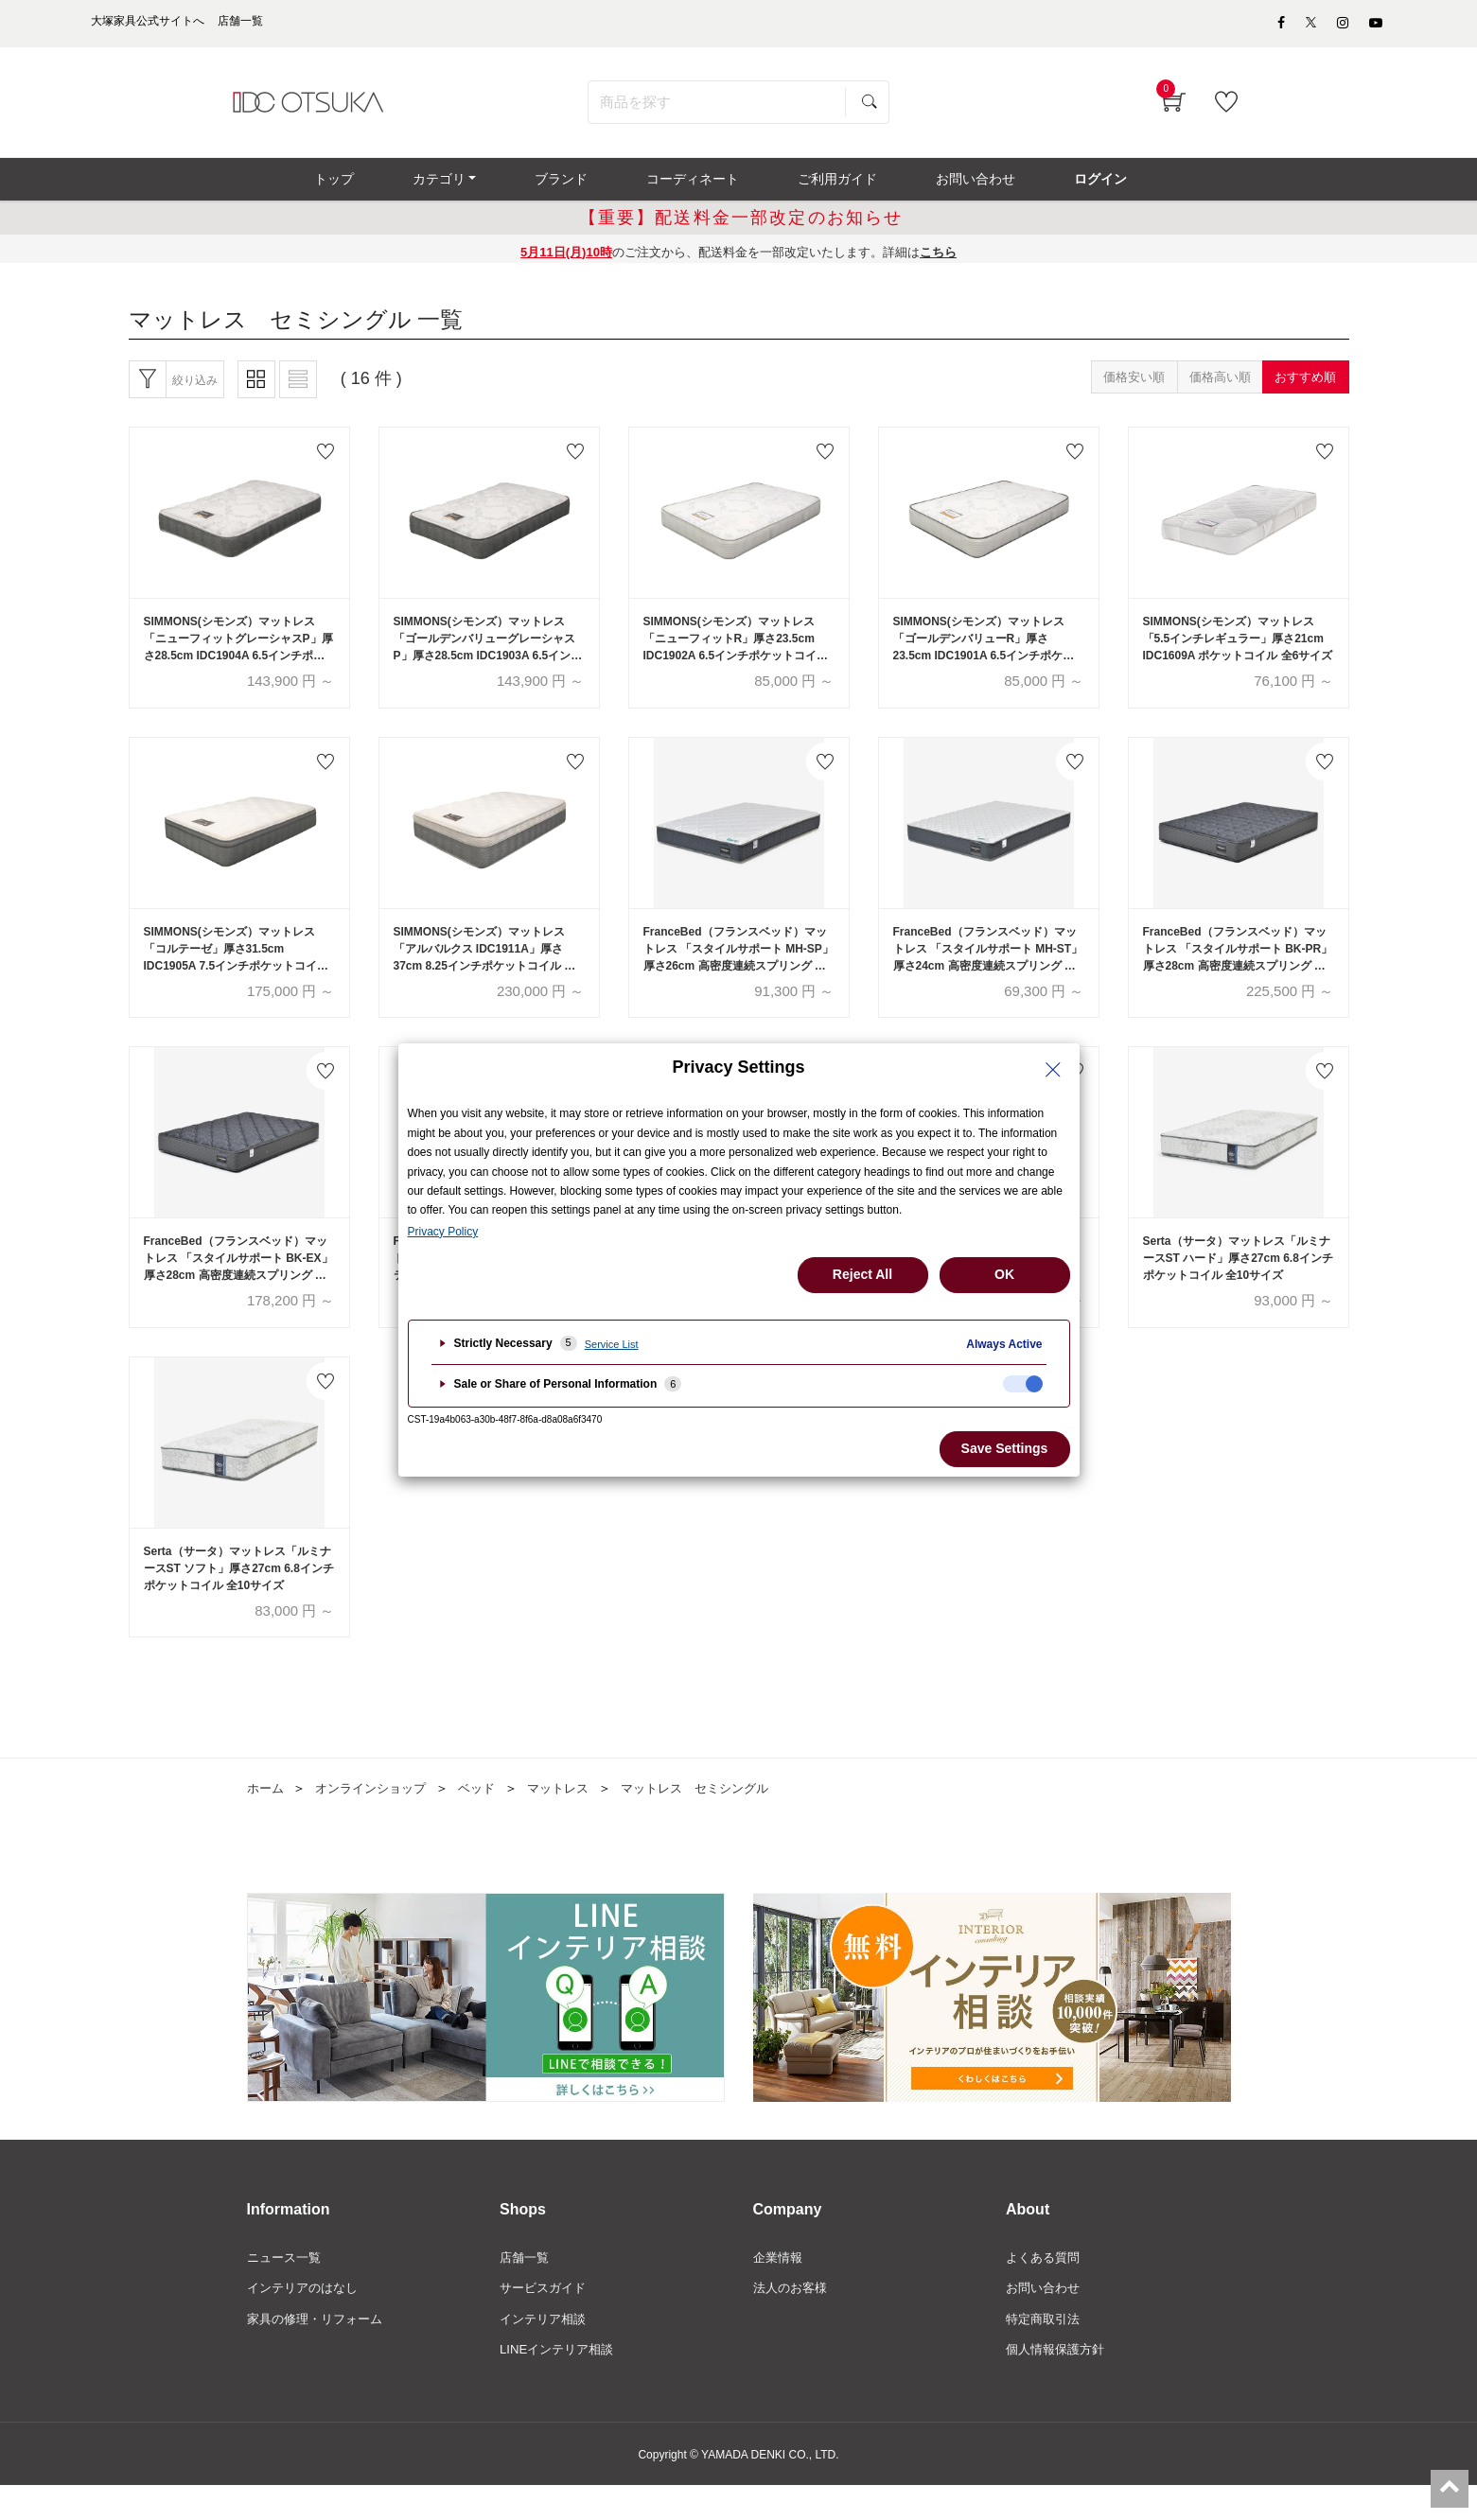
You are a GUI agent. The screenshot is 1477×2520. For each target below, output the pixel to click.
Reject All (862, 1274)
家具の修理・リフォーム (320, 2351)
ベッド (489, 1818)
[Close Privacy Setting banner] (1053, 1070)
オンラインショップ (377, 1818)
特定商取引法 (1045, 2351)
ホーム (267, 1818)
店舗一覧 (526, 2287)
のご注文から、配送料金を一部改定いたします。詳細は (739, 263)
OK (1004, 1274)
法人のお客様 (793, 2319)
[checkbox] (1023, 1383)
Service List (612, 1344)
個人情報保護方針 (1059, 2383)
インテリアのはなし (306, 2319)
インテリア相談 (546, 2351)
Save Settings (1004, 1448)
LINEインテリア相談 (561, 2383)
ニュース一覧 (286, 2287)
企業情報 (779, 2287)
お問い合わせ (1045, 2319)
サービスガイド (546, 2319)
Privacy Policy (443, 1231)
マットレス (574, 1818)
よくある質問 (1045, 2287)
